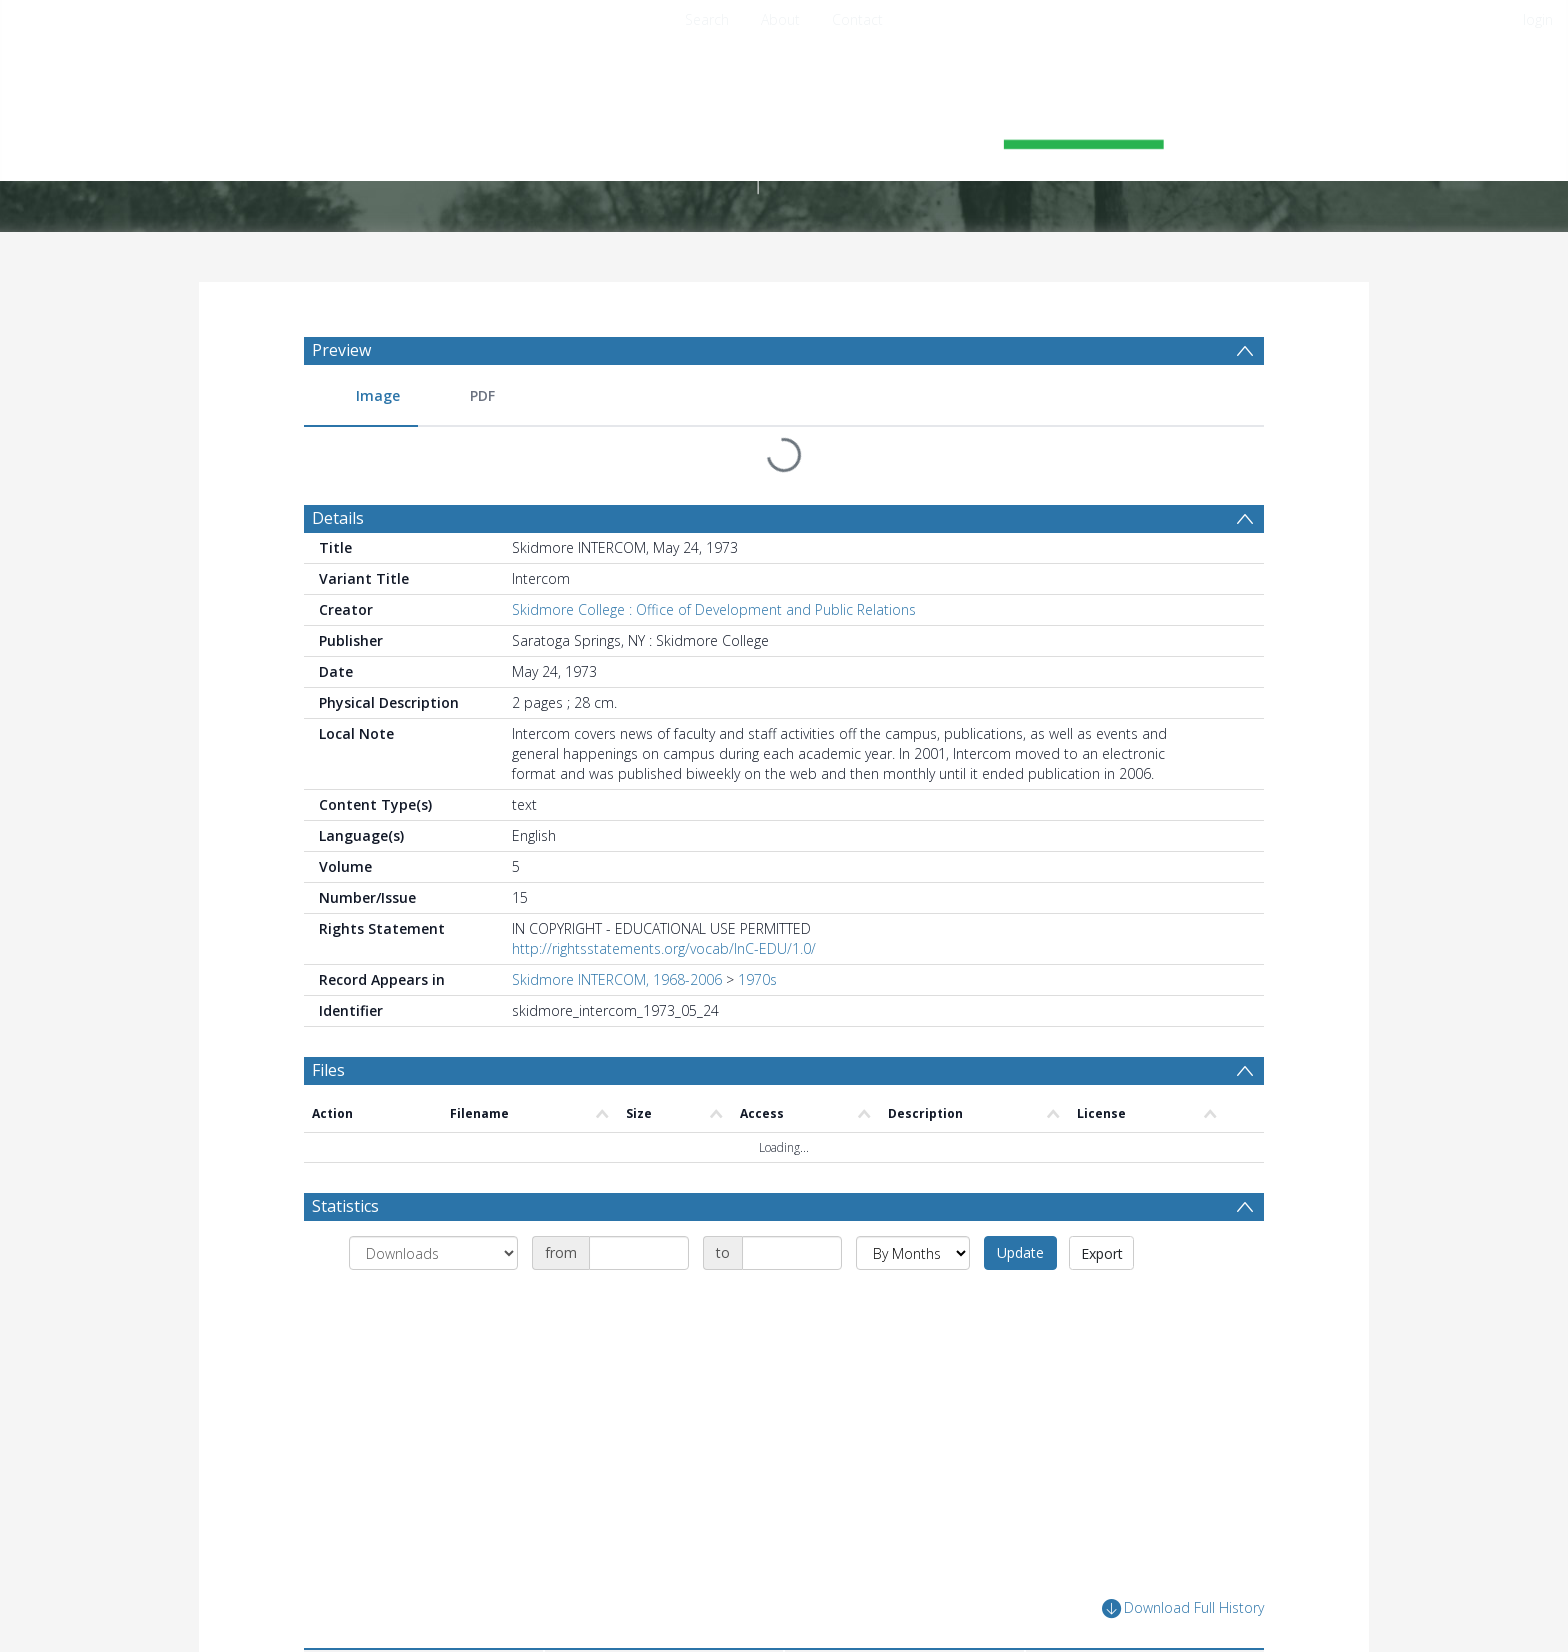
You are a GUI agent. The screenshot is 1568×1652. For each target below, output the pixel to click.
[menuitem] (361, 396)
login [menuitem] (1538, 19)
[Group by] (433, 1253)
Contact (857, 19)
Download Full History (1183, 1608)
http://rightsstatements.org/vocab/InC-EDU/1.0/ (664, 948)
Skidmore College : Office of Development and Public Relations (714, 609)
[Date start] (639, 1253)
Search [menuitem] (707, 19)
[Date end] (792, 1253)
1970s (757, 979)
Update (1020, 1252)
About (780, 19)
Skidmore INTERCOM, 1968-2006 (617, 979)
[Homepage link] (784, 126)
